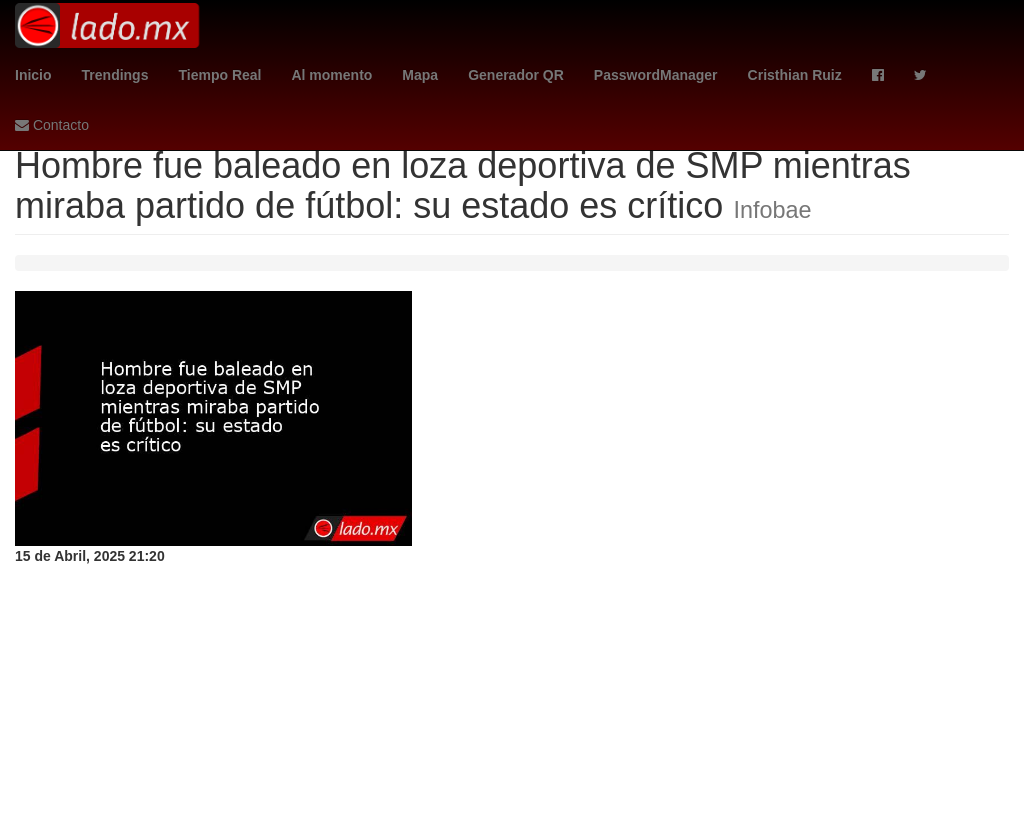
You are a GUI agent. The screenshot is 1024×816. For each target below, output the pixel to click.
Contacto (52, 125)
